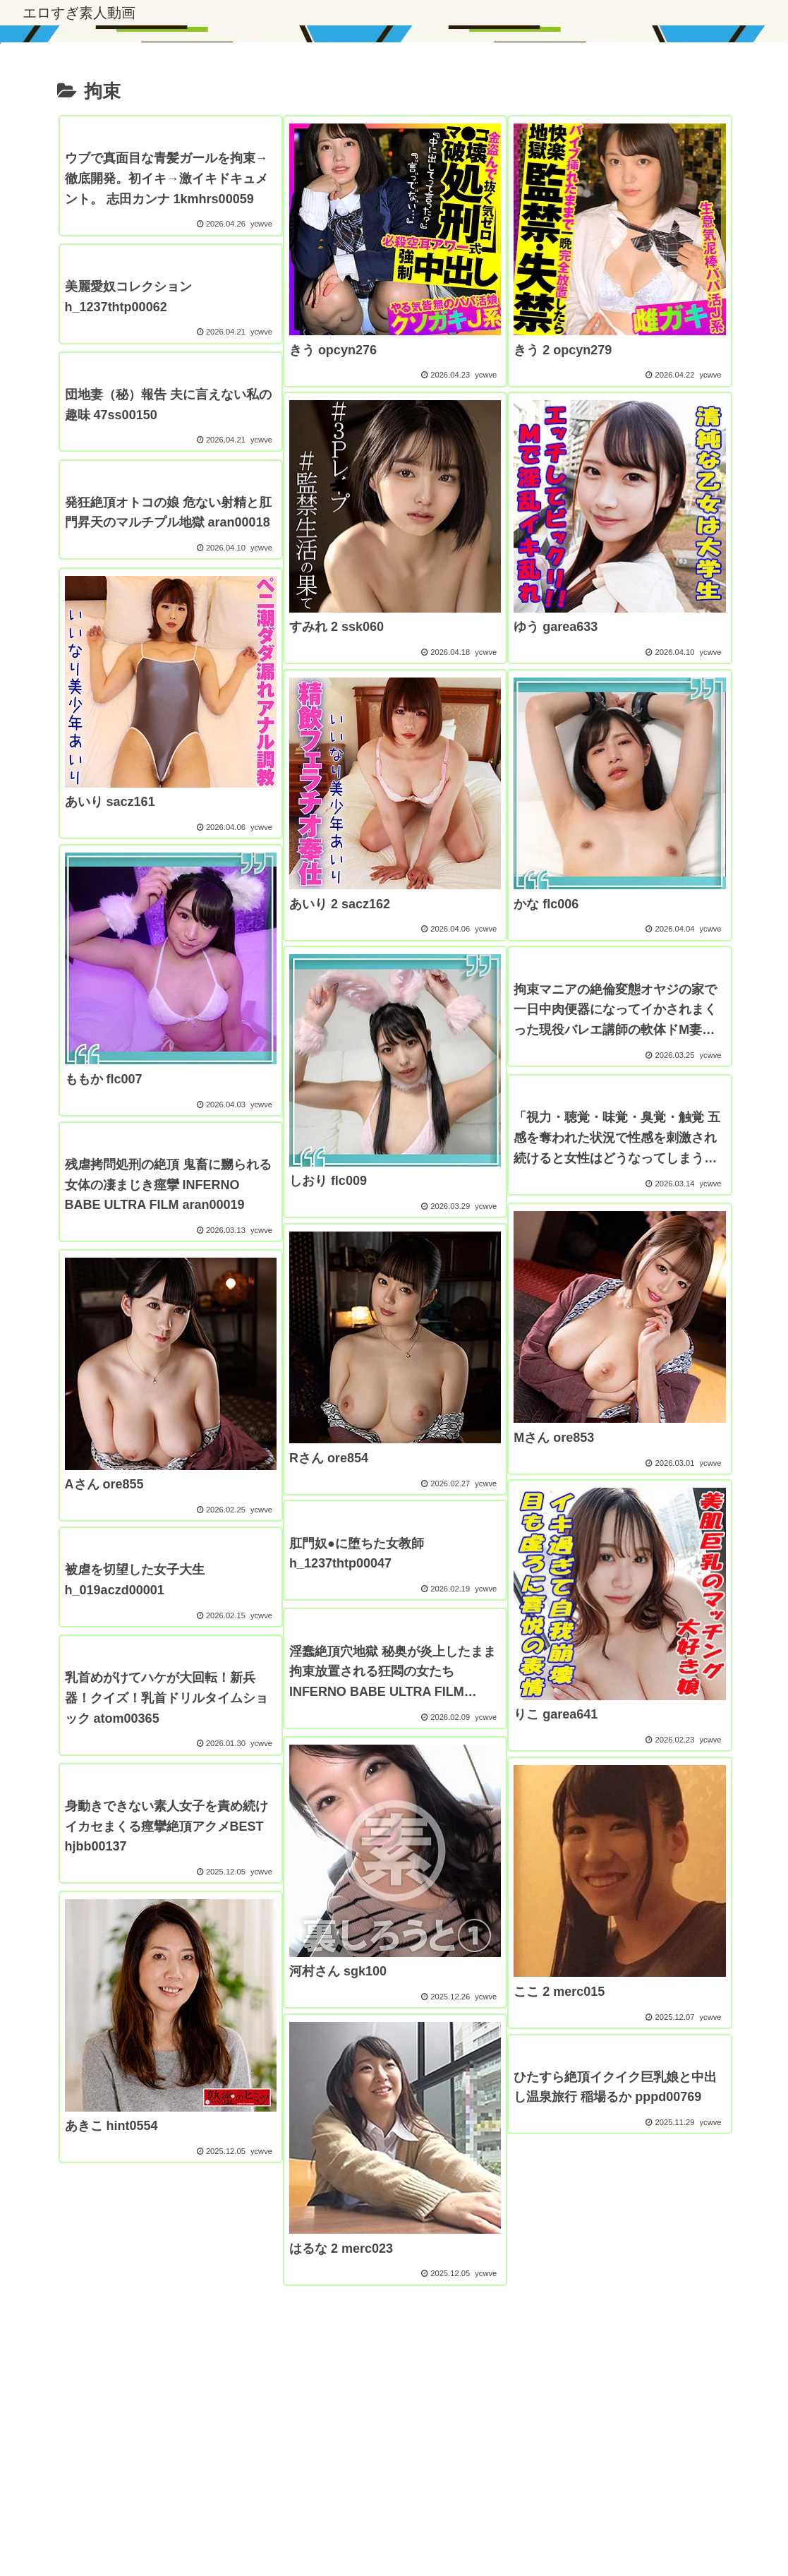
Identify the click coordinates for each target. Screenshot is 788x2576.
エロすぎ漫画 (317, 2531)
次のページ (394, 2340)
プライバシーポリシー (223, 2531)
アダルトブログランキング (421, 2531)
